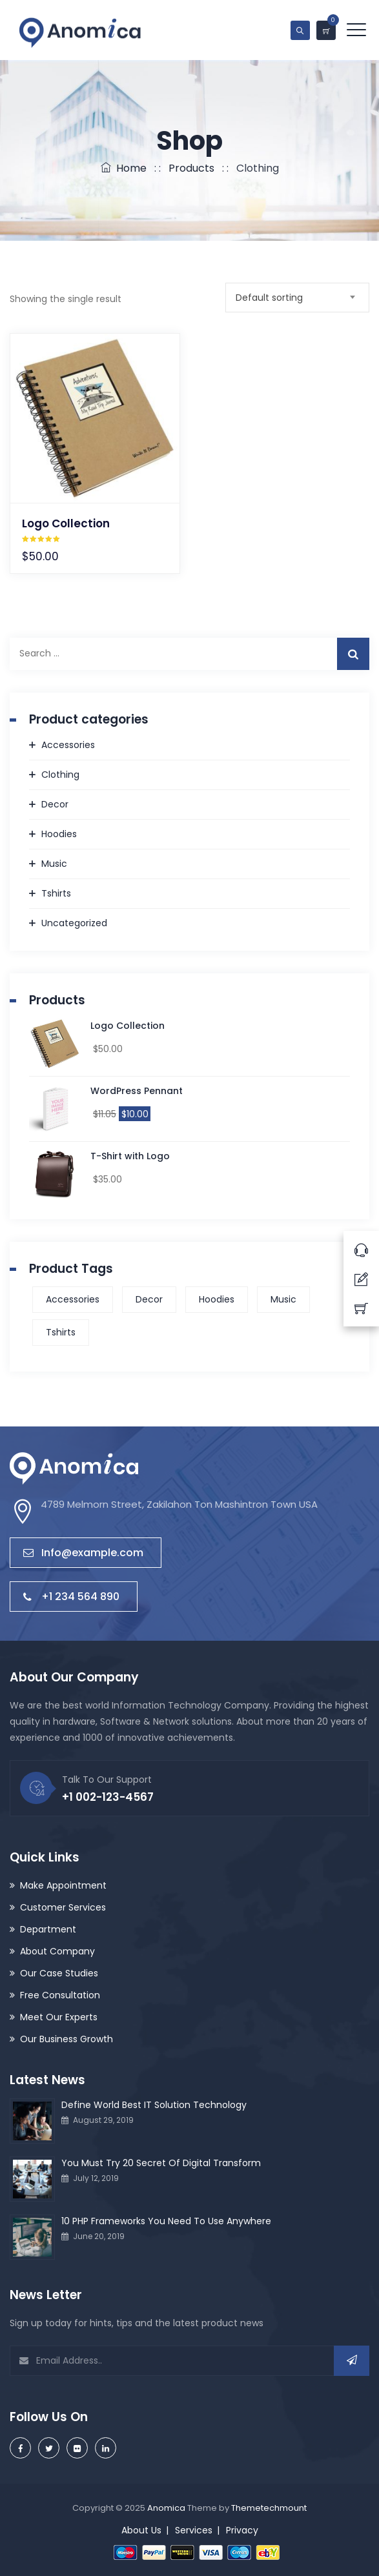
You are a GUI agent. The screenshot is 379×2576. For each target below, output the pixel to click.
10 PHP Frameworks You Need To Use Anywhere (166, 2221)
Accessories (68, 744)
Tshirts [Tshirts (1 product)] (61, 1332)
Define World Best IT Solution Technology (154, 2104)
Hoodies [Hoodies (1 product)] (216, 1299)
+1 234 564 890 (71, 1596)
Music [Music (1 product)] (283, 1299)
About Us (141, 2530)
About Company (57, 1951)
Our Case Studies (59, 1973)
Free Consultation (60, 1995)
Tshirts (56, 893)
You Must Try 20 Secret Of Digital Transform (161, 2162)
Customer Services (63, 1907)
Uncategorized (74, 923)
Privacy (242, 2530)
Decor (54, 804)
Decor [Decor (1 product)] (149, 1299)
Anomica (166, 2508)
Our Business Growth (66, 2039)
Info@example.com (83, 1552)
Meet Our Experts (58, 2017)
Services (193, 2530)
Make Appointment (63, 1885)
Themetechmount (269, 2508)
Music (54, 863)
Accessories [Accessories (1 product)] (72, 1299)
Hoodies (59, 833)
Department (48, 1929)
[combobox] (297, 297)
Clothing (60, 774)
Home (124, 168)
